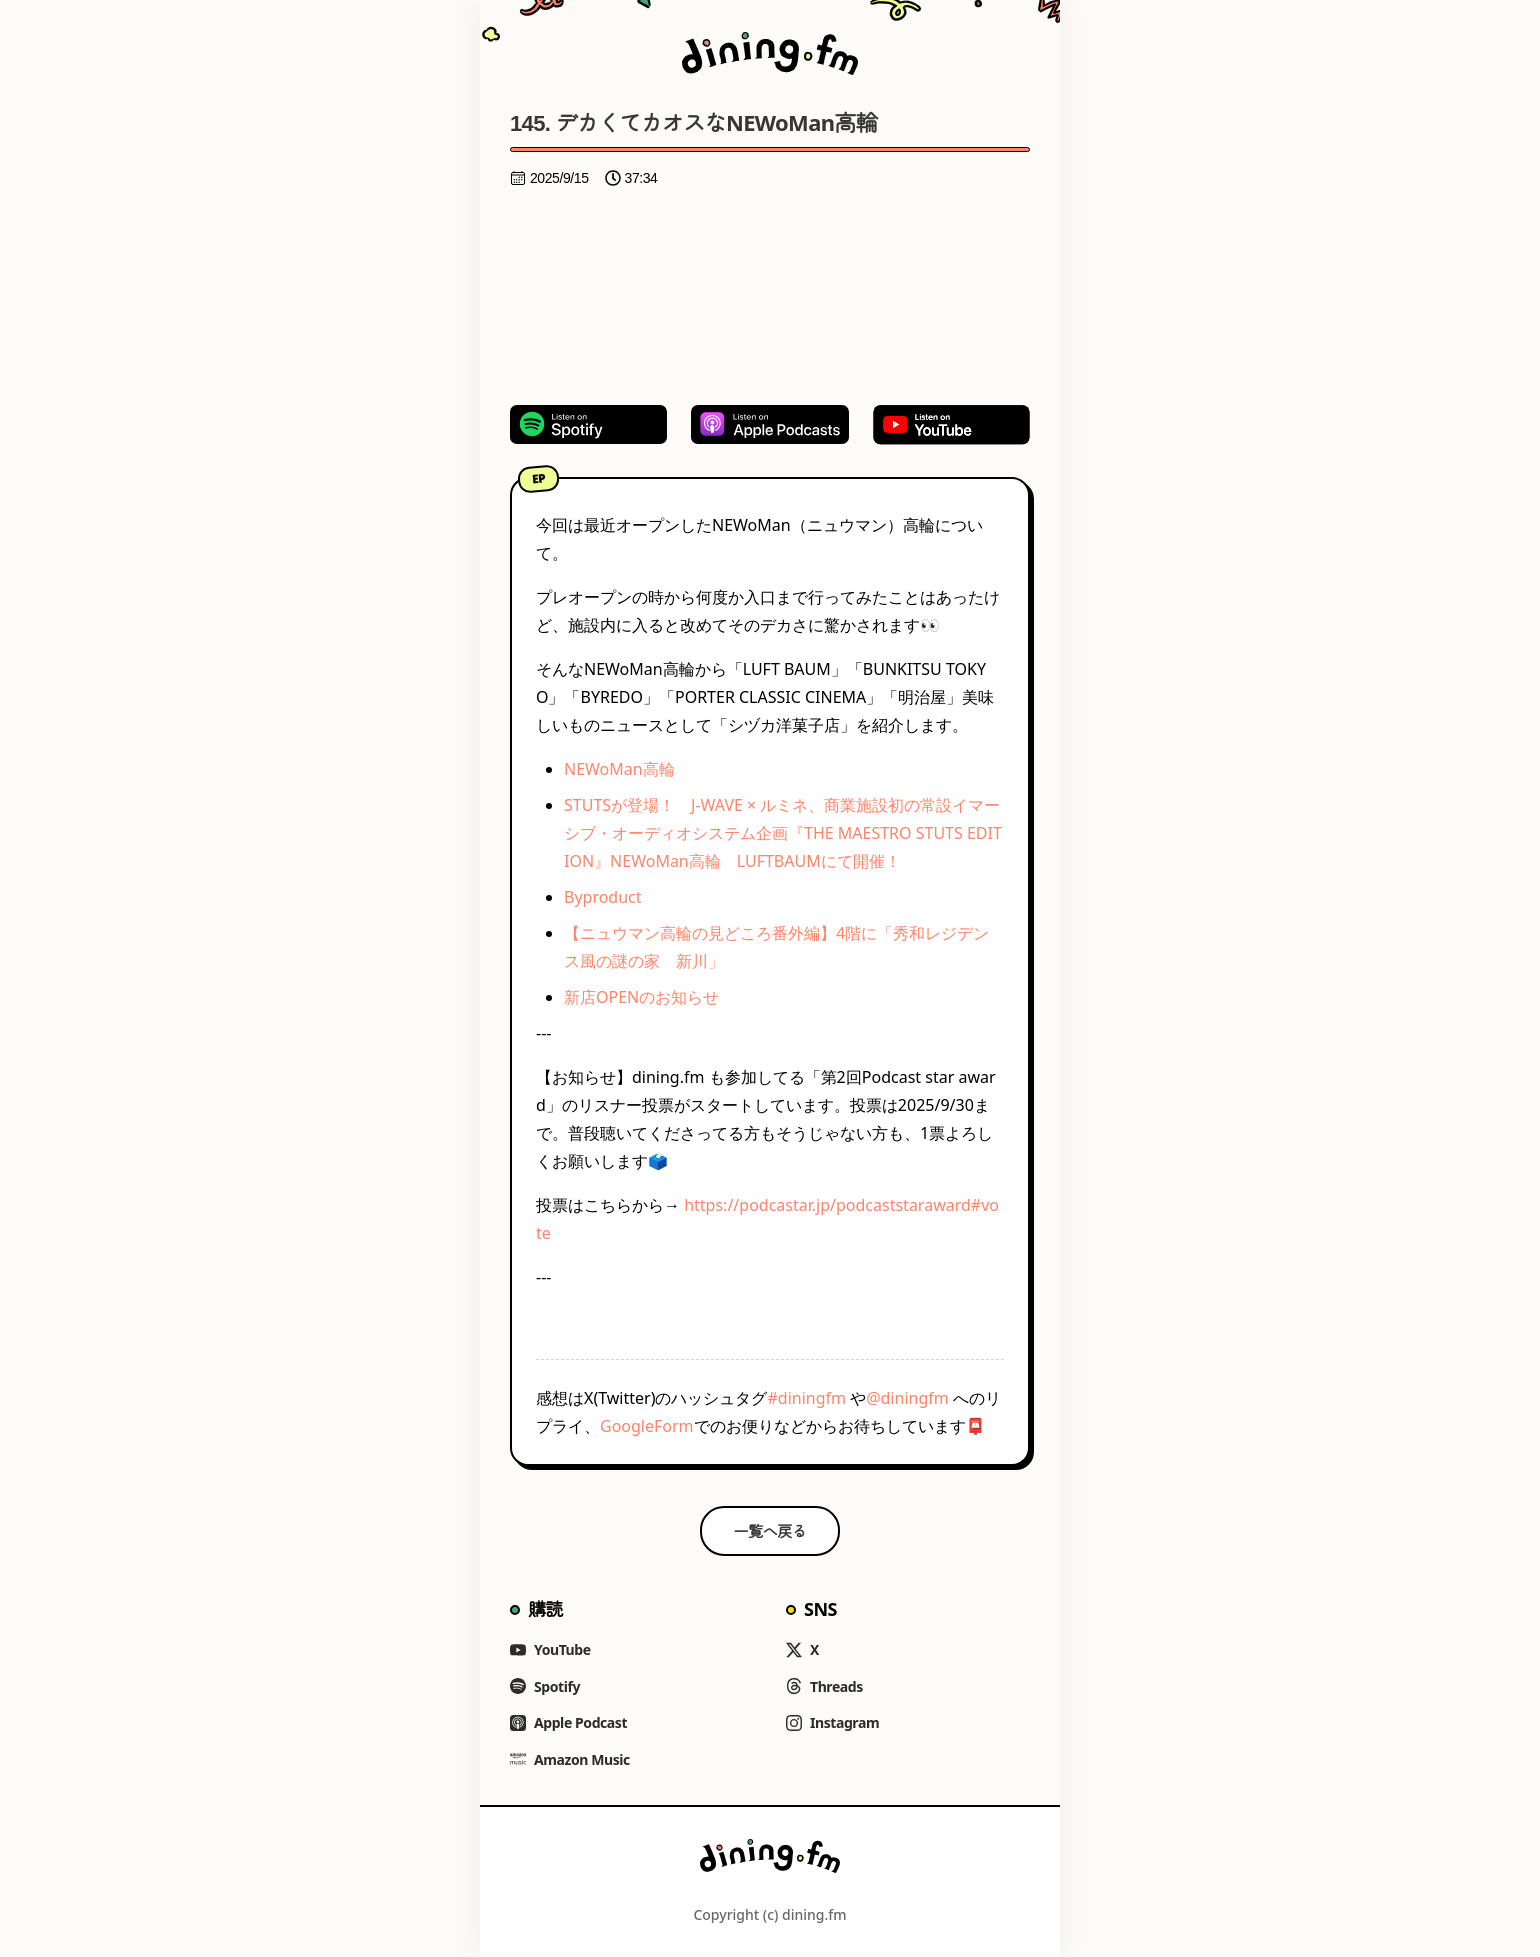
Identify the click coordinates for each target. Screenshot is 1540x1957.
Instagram (832, 1722)
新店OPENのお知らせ (641, 997)
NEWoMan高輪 (619, 769)
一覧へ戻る (770, 1531)
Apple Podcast (568, 1722)
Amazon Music (570, 1759)
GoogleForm (647, 1426)
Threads (824, 1686)
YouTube (550, 1649)
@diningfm (907, 1398)
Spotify (545, 1686)
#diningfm (806, 1398)
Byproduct (603, 897)
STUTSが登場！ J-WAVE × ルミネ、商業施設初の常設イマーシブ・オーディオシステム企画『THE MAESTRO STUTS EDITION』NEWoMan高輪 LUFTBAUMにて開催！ (783, 833)
